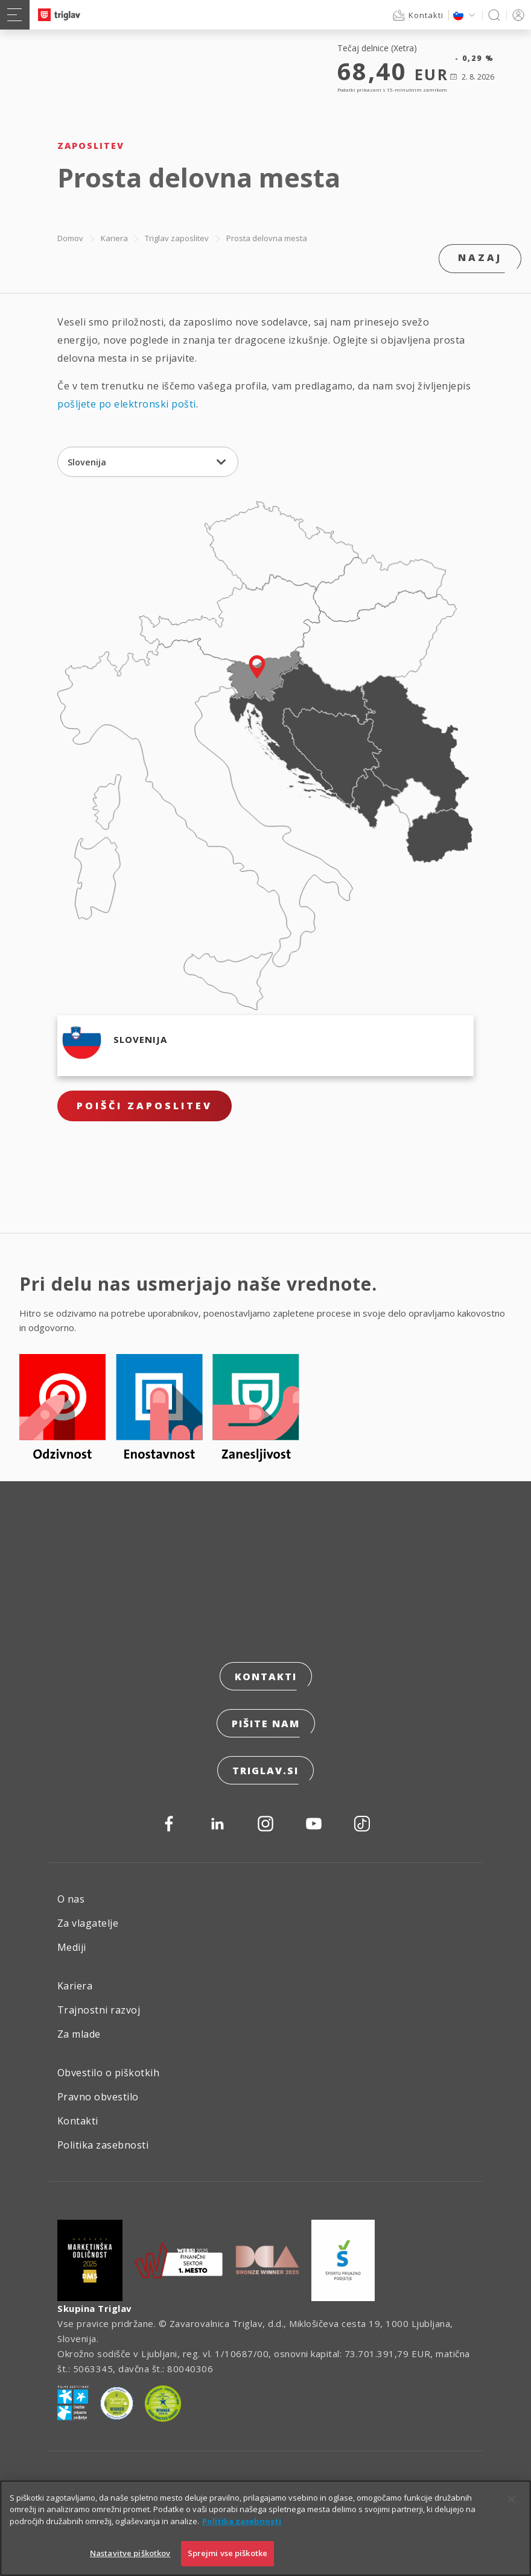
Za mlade (79, 2034)
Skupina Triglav (94, 2308)
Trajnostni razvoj (98, 2010)
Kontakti (266, 1676)
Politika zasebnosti (102, 2145)
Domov (70, 238)
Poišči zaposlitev (144, 1105)
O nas (70, 1899)
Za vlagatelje (87, 1923)
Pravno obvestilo (98, 2096)
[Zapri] (511, 2511)
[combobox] (147, 462)
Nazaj (480, 257)
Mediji (71, 1947)
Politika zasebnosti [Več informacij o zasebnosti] (241, 2533)
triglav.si (265, 1770)
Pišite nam (266, 1723)
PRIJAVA (516, 14)
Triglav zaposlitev (177, 238)
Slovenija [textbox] (87, 462)
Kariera (114, 238)
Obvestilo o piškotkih (108, 2072)
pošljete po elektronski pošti (126, 404)
